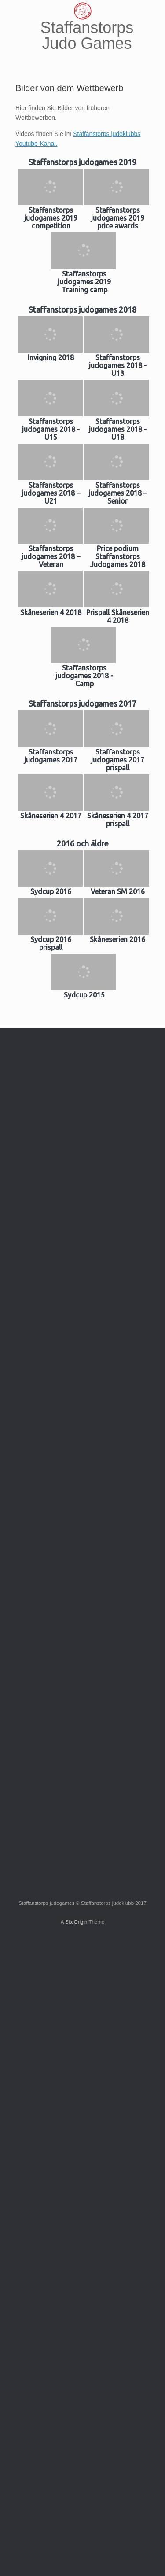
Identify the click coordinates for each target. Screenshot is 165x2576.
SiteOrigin (76, 1922)
